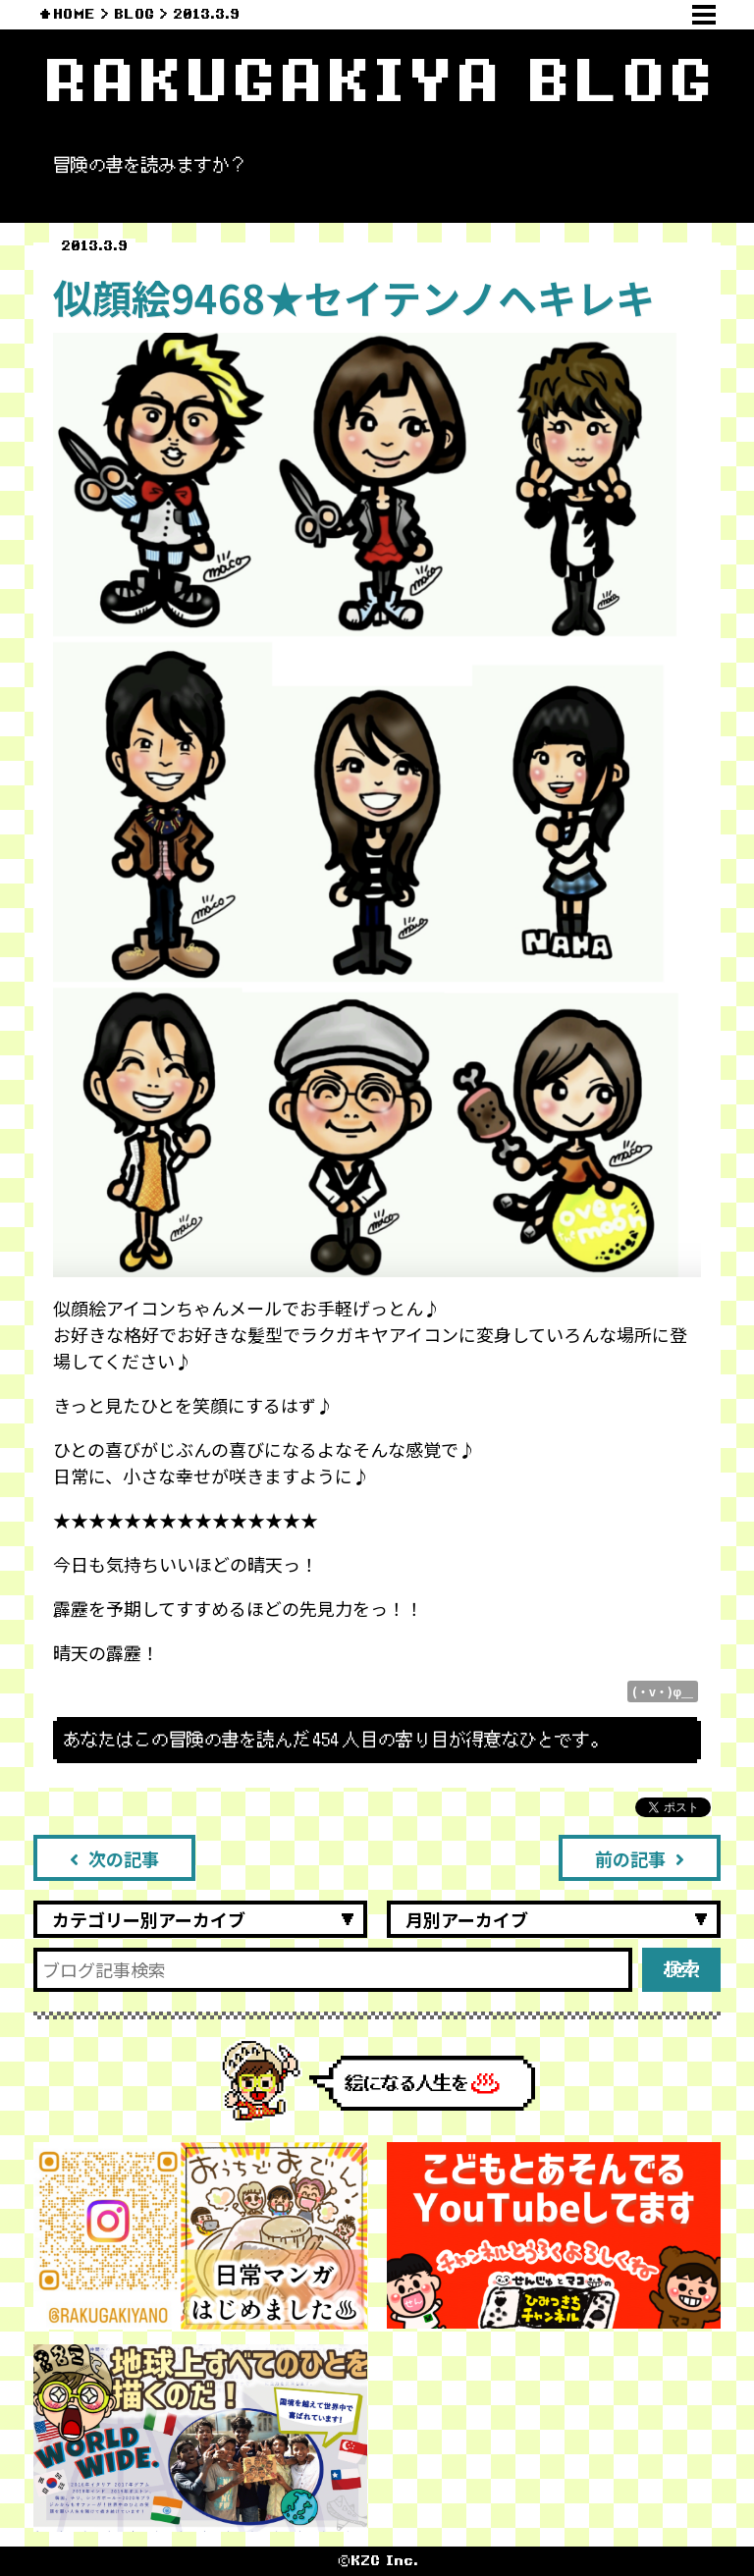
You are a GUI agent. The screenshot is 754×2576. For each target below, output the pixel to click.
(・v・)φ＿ (662, 1691)
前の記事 (639, 1858)
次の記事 (114, 1858)
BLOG (134, 14)
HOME (74, 14)
